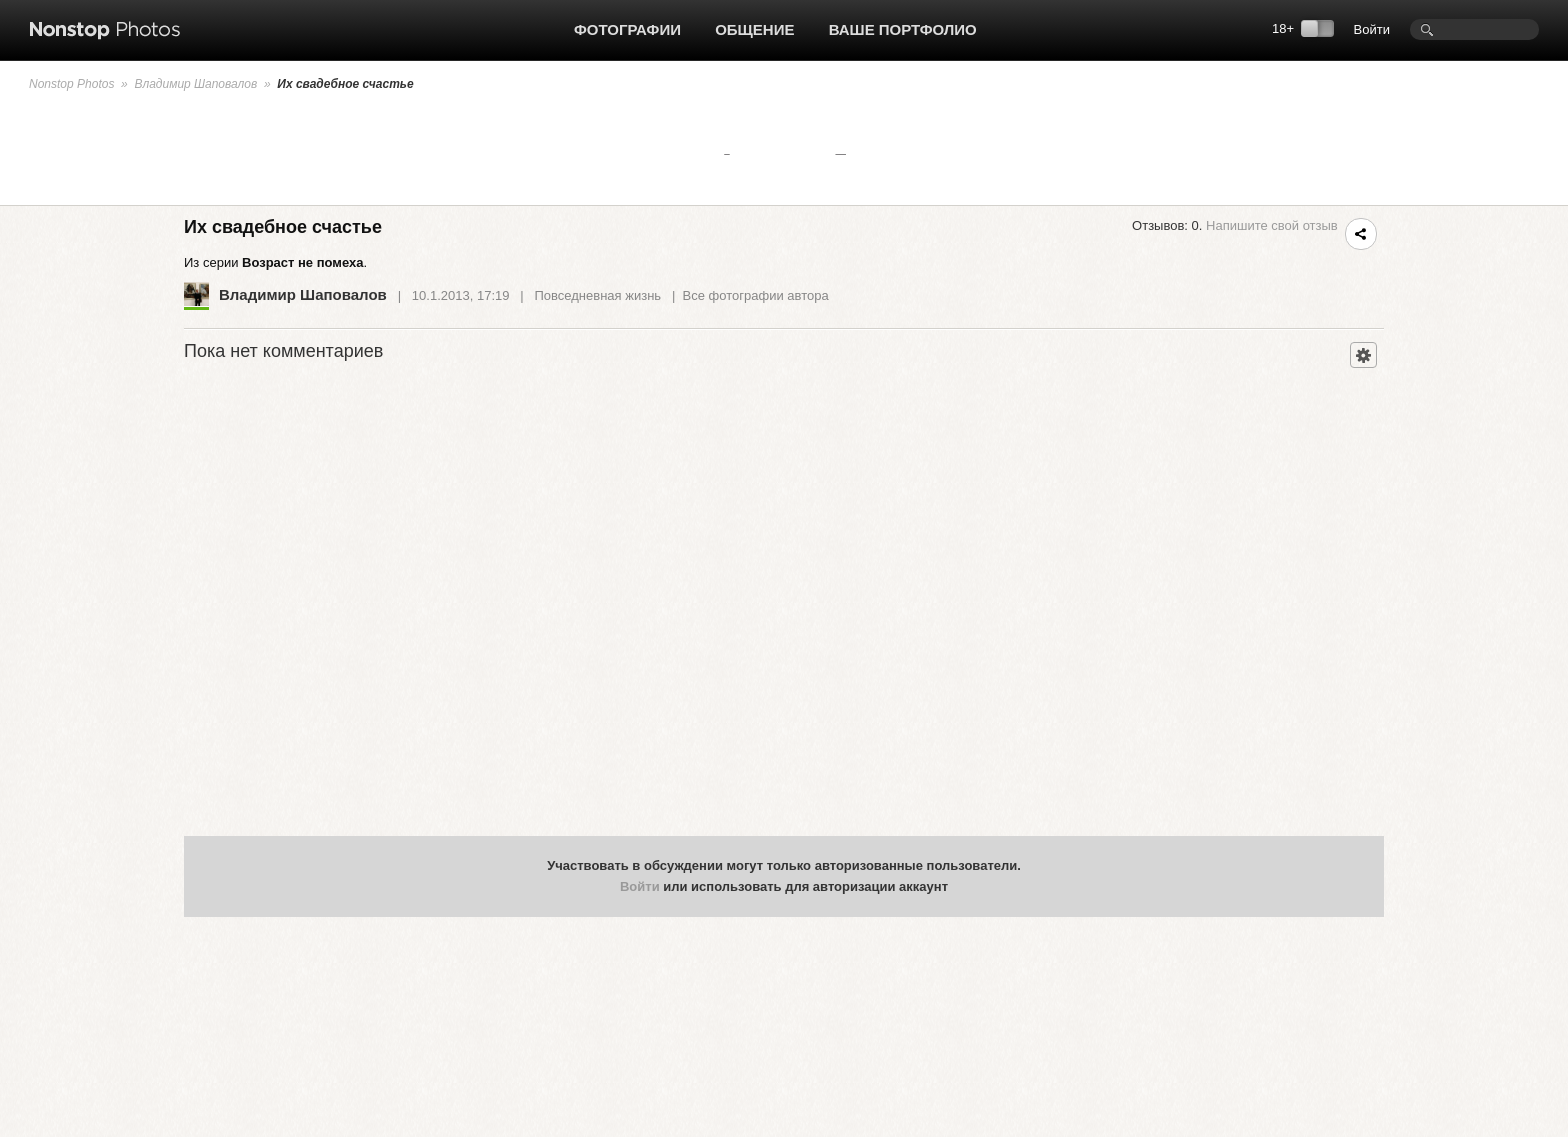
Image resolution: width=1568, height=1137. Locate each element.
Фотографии (627, 29)
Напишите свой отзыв (1272, 225)
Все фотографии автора (756, 295)
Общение (754, 29)
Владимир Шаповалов (195, 84)
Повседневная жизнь (598, 295)
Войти (1372, 29)
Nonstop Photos (71, 84)
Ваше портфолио (903, 29)
